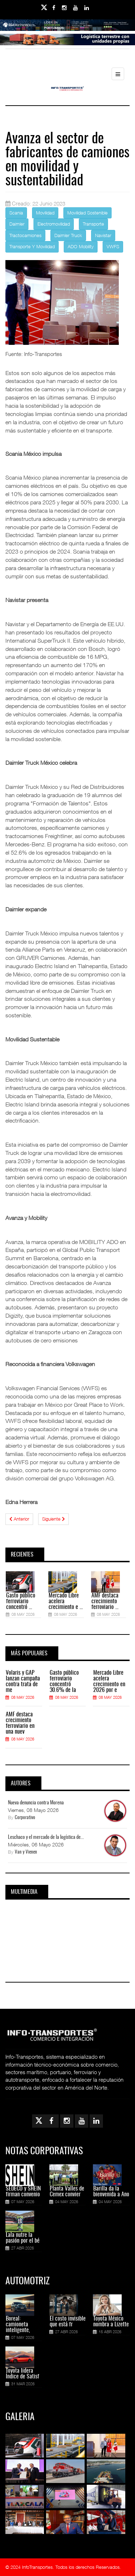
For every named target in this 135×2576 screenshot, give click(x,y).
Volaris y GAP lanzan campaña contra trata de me (23, 1681)
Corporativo (25, 1818)
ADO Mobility (81, 246)
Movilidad (45, 213)
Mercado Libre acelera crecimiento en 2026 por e (109, 1681)
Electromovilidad (53, 224)
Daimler (16, 224)
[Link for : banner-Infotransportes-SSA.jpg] (67, 30)
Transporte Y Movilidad (32, 246)
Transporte (93, 224)
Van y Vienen (26, 1852)
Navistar (103, 235)
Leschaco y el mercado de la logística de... (46, 1837)
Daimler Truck (68, 235)
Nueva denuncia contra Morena (36, 1802)
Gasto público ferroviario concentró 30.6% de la (64, 1681)
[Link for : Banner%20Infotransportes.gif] (67, 44)
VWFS (113, 246)
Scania (16, 213)
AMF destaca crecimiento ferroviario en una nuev (20, 1723)
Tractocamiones (25, 235)
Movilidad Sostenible (87, 213)
